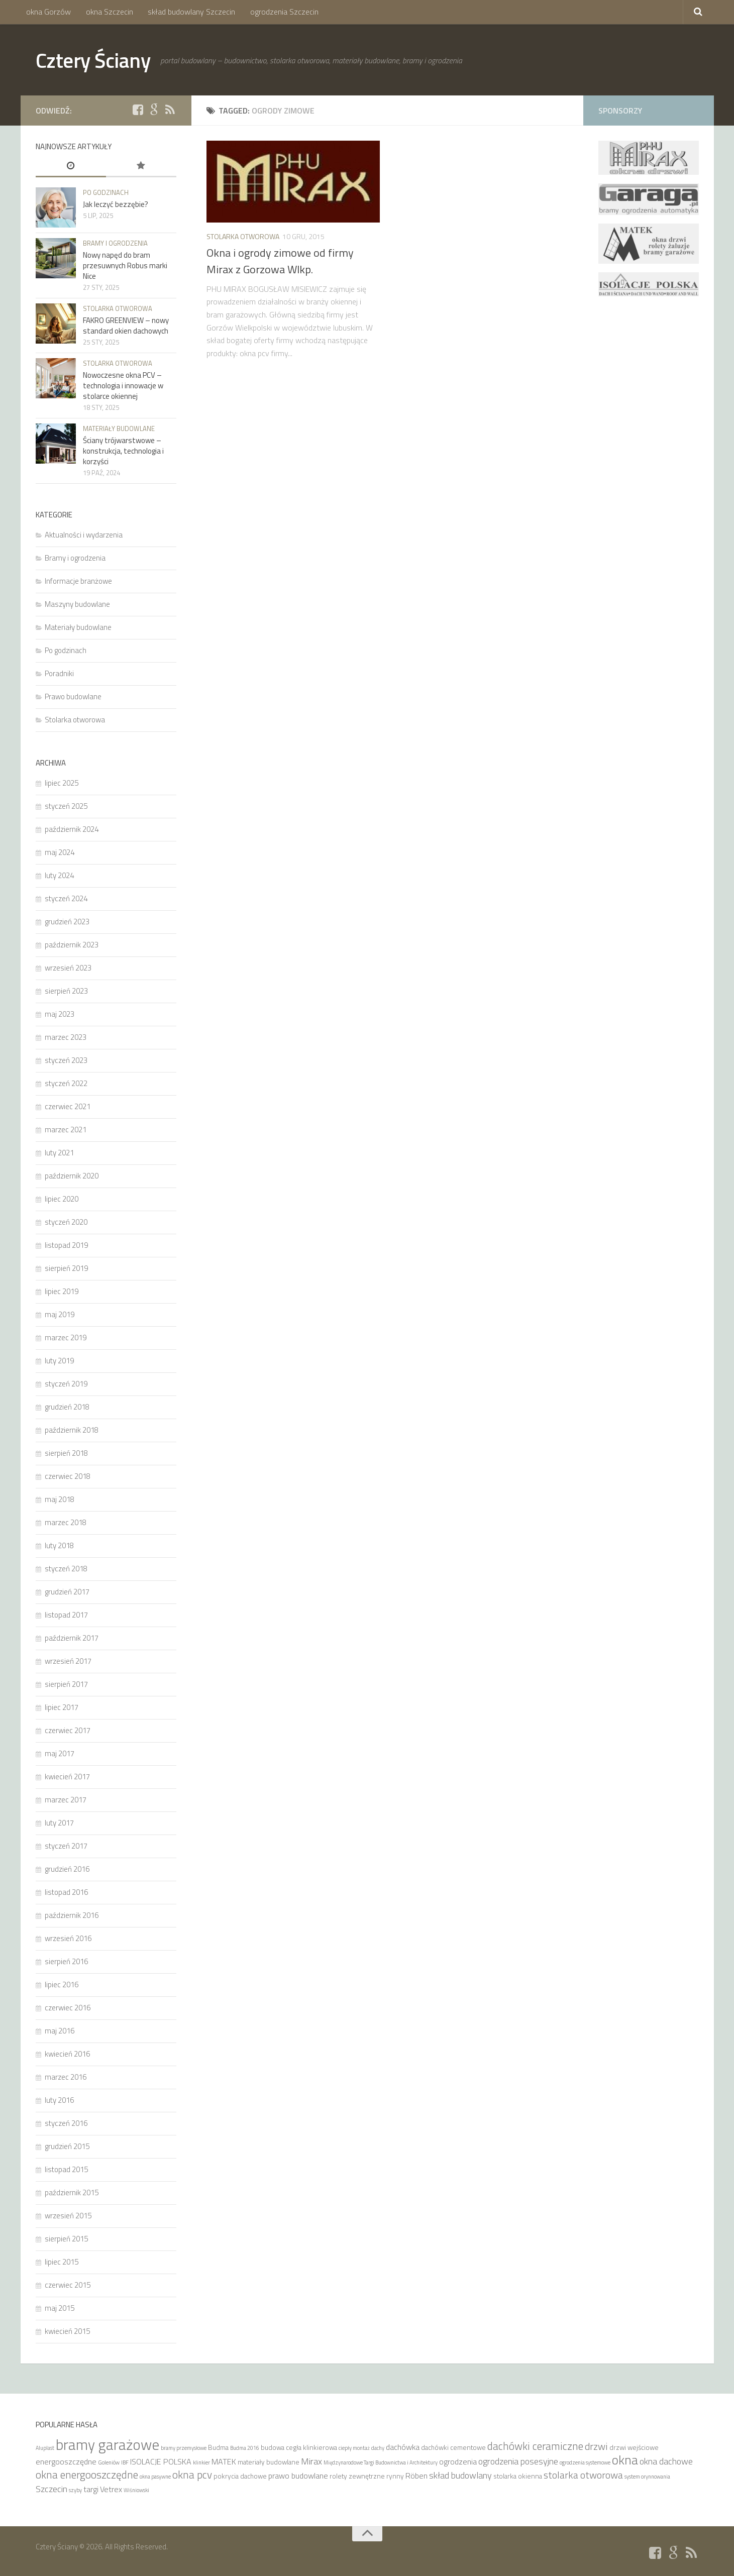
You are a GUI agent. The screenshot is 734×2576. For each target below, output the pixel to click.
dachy (377, 2448)
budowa (272, 2447)
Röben (416, 2476)
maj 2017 (59, 1753)
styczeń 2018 (66, 1568)
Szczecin (51, 2489)
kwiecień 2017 (67, 1776)
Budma (218, 2447)
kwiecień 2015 (67, 2331)
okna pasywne (155, 2477)
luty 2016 (59, 2100)
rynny (395, 2476)
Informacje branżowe (78, 581)
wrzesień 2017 (68, 1661)
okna (625, 2460)
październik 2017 (71, 1638)
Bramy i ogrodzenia (115, 243)
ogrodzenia (458, 2461)
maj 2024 (59, 852)
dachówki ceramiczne (535, 2446)
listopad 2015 (66, 2169)
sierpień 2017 (66, 1684)
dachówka (403, 2447)
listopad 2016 (66, 1892)
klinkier (201, 2462)
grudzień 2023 (67, 921)
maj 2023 (59, 1014)
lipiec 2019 (61, 1291)
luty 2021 (59, 1152)
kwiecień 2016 (67, 2054)
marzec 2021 (65, 1129)
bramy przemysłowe (183, 2448)
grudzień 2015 (67, 2146)
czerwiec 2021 (67, 1106)
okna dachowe (666, 2461)
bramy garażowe (107, 2444)
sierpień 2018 (66, 1453)
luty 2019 (59, 1360)
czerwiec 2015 (67, 2285)
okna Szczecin (108, 12)
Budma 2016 (244, 2448)
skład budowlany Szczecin (190, 12)
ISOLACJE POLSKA (160, 2461)
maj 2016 (59, 2030)
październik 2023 (71, 944)
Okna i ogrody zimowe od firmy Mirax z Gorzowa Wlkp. (280, 261)
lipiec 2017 (61, 1707)
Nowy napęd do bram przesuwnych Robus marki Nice (125, 265)
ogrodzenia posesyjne (518, 2461)
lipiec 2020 (61, 1199)
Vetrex (111, 2489)
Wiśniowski (136, 2490)
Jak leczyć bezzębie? (115, 204)
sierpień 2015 (66, 2238)
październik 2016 (71, 1915)
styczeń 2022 (66, 1083)
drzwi (596, 2446)
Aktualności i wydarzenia (84, 535)
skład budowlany (460, 2475)
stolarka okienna (517, 2476)
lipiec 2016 (61, 1984)
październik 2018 (71, 1430)
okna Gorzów (48, 12)
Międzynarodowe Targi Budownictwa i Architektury (381, 2462)
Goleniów (109, 2462)
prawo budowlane (298, 2476)
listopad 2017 (66, 1615)
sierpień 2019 (66, 1268)
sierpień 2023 (66, 991)
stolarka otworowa (583, 2475)
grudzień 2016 (67, 1869)
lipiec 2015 (61, 2262)
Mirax (311, 2461)
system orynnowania (647, 2477)
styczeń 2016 (66, 2123)
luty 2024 (59, 875)
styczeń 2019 (66, 1383)
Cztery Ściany (95, 60)
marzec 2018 (65, 1522)
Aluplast (45, 2448)
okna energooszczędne (87, 2474)
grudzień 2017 (67, 1591)
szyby (75, 2490)
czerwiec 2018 (67, 1476)
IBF (125, 2462)
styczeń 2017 (66, 1846)
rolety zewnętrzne (357, 2476)
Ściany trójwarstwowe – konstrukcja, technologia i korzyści (123, 451)
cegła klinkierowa (311, 2447)
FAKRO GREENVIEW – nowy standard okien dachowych (126, 325)
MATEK (224, 2461)
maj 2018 (59, 1499)
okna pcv (192, 2474)
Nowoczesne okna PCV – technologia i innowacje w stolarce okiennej (123, 385)
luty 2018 (59, 1545)
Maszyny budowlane (77, 604)
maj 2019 (59, 1314)
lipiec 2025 (61, 783)
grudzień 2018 (67, 1407)
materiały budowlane (268, 2462)
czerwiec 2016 (67, 2007)
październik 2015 (71, 2192)
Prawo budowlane (73, 696)
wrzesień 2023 (68, 968)
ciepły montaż (354, 2448)
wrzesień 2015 (68, 2215)
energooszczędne (66, 2461)
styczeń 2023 (66, 1060)
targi (90, 2489)
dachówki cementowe (453, 2447)
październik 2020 (71, 1176)
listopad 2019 (66, 1245)
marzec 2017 (65, 1799)
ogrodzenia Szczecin (282, 12)
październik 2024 (71, 829)
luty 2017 (59, 1823)
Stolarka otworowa (242, 236)
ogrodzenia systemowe (585, 2462)
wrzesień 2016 (68, 1938)
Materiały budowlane (119, 428)
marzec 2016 (65, 2077)
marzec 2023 (65, 1037)
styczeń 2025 (66, 806)
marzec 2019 (65, 1337)
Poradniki (59, 673)
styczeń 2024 (66, 898)
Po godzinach (106, 192)
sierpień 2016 (66, 1961)
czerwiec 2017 (67, 1730)
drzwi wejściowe (634, 2447)
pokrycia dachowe (240, 2476)
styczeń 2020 (66, 1222)
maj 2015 (59, 2308)
